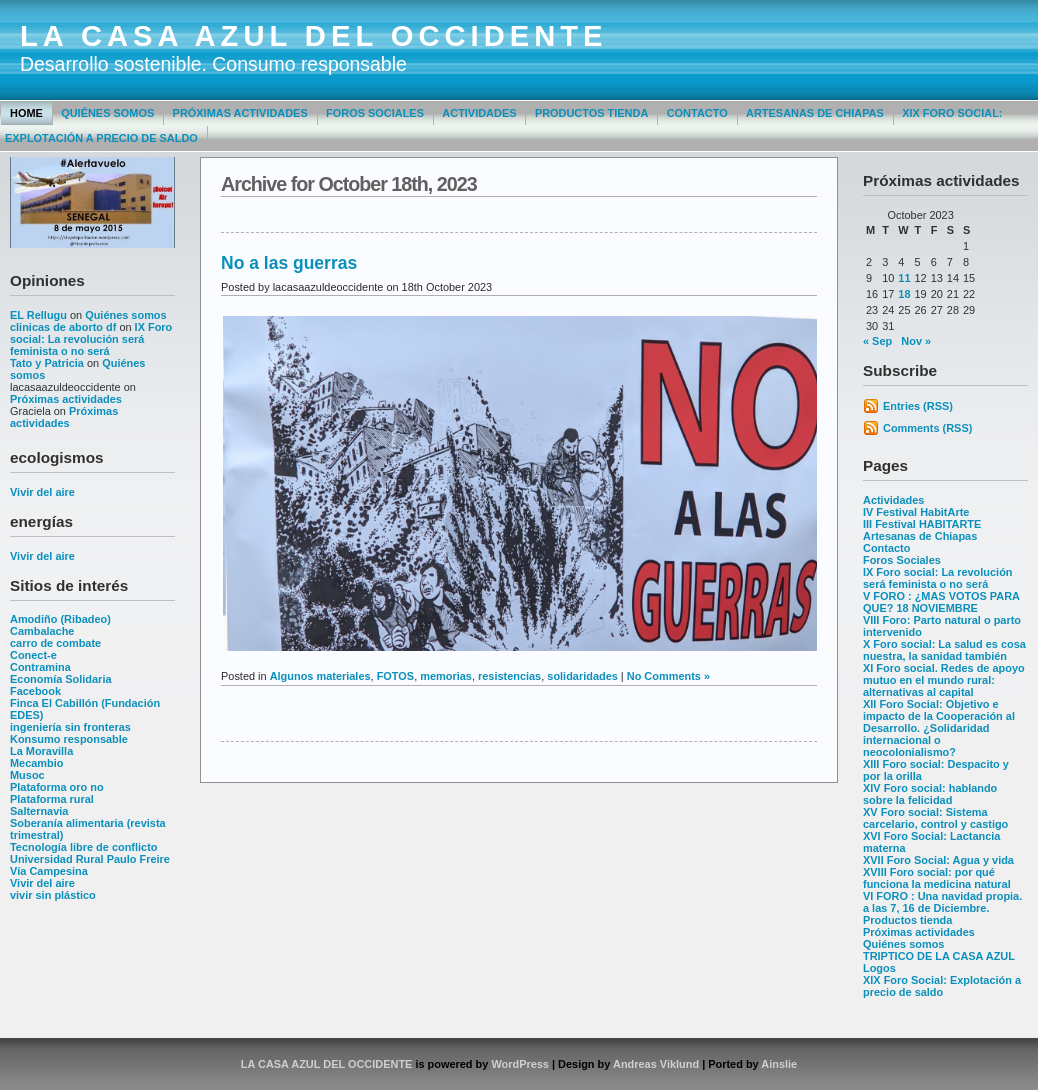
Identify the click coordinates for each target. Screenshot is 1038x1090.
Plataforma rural (52, 799)
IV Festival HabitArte (916, 512)
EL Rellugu (38, 315)
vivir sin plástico (53, 895)
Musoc (27, 775)
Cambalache (42, 631)
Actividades (479, 113)
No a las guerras (289, 263)
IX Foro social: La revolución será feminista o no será (91, 339)
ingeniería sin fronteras (70, 727)
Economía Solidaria (61, 679)
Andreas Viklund (656, 1064)
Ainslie (779, 1064)
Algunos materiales (320, 676)
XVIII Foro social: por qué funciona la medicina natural (937, 878)
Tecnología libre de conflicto (83, 847)
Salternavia (39, 811)
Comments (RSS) (927, 428)
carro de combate (55, 643)
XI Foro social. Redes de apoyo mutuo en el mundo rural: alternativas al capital (944, 680)
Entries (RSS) (918, 406)
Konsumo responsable (69, 739)
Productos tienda (591, 113)
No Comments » (668, 676)
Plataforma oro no (57, 787)
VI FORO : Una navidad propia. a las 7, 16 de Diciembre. (942, 902)
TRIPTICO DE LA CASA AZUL (939, 956)
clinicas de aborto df (63, 327)
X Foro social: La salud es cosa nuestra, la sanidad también (944, 650)
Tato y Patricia (47, 363)
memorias (446, 676)
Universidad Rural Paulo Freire (90, 859)
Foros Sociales (375, 113)
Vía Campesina (49, 871)
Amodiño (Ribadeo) (60, 619)
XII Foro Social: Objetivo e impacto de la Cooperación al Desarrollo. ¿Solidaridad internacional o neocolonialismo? (939, 728)
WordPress (520, 1064)
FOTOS (395, 676)
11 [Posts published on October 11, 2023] (904, 278)
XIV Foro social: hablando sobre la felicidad (930, 794)
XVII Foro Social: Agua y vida (938, 860)
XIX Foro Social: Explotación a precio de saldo (942, 986)
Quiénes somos (107, 113)
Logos (879, 968)
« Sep (877, 341)
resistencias (509, 676)
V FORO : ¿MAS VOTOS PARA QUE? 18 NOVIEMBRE (941, 602)
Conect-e (33, 655)
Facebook (35, 691)
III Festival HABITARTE (922, 524)
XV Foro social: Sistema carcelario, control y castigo (935, 818)
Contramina (40, 667)
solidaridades (582, 676)
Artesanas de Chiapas (815, 113)
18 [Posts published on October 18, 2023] (904, 294)
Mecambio (37, 763)
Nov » (916, 341)
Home (26, 113)
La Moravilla (41, 751)
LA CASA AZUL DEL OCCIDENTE (314, 36)
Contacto (697, 113)
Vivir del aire (42, 492)
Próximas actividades (240, 113)
